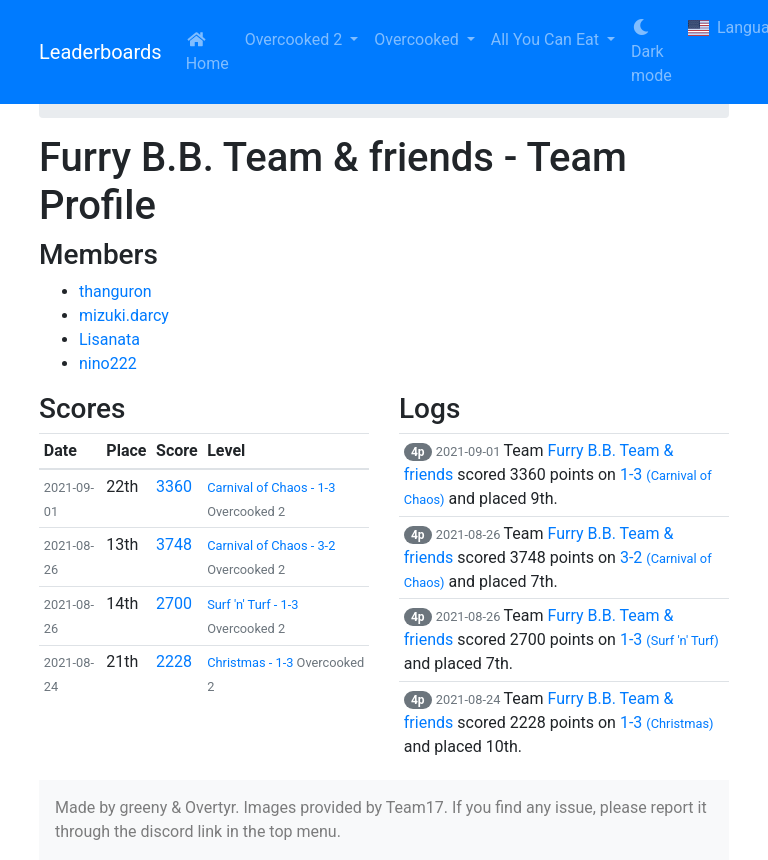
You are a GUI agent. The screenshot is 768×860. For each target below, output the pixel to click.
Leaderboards (100, 52)
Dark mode (651, 52)
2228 (174, 661)
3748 (174, 544)
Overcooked (418, 39)
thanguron (115, 291)
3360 (174, 486)
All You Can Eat (547, 39)
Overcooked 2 (295, 39)
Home (207, 52)
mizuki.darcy (124, 315)
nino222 (108, 363)
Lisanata (109, 339)
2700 (174, 603)
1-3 (669, 639)
